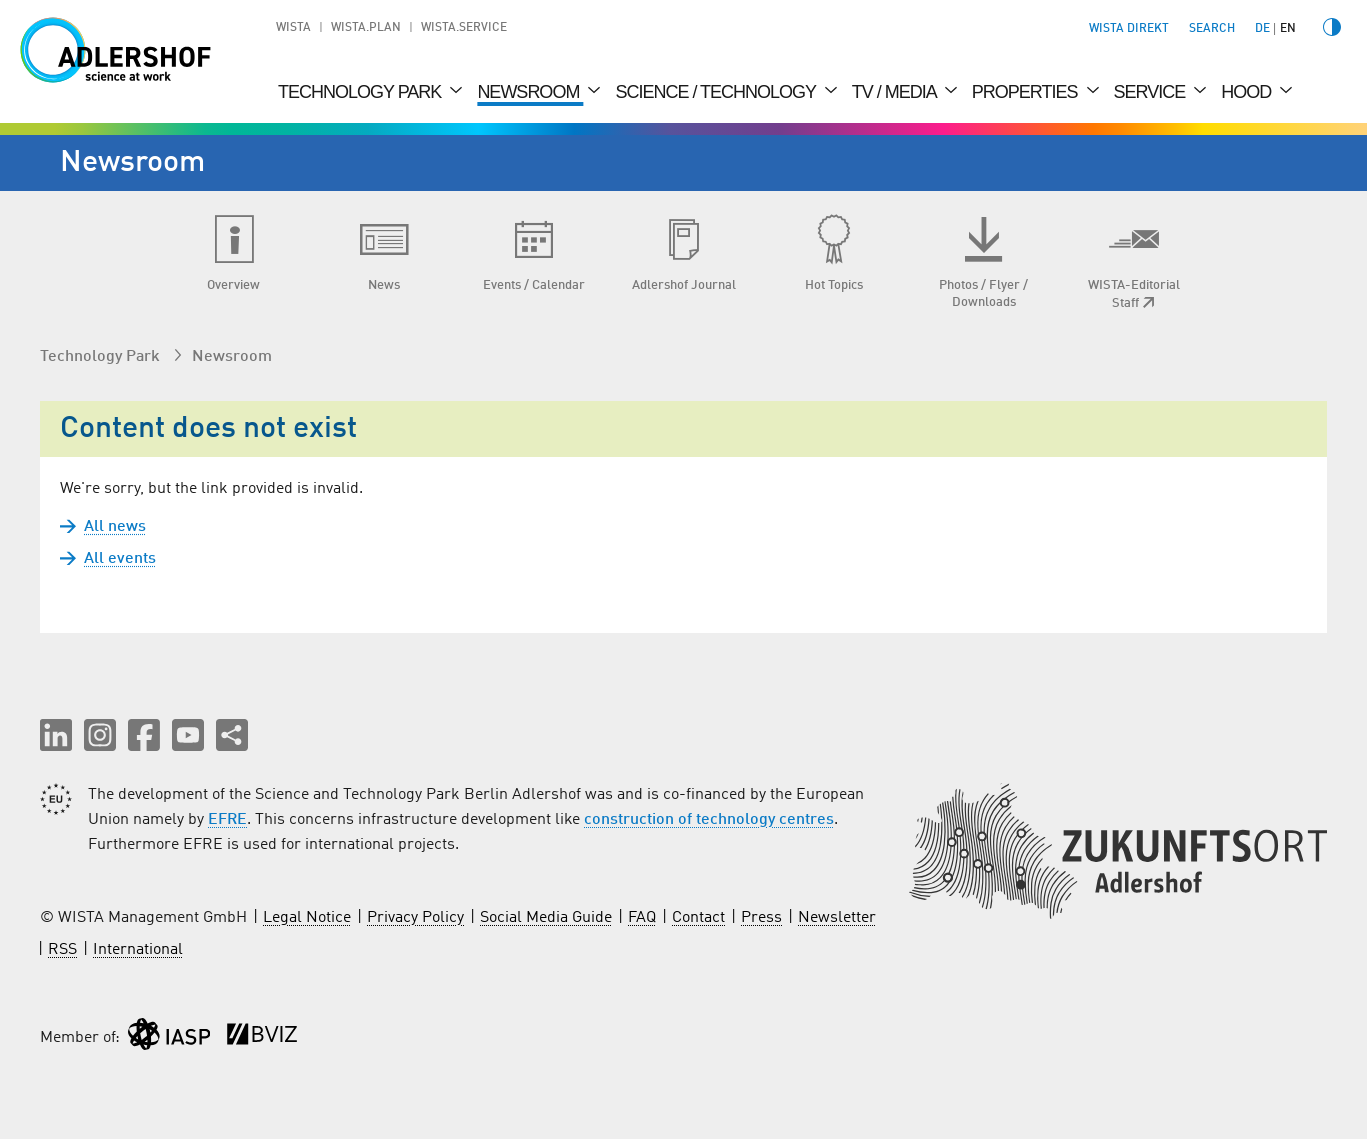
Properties (1027, 92)
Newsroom (530, 92)
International (138, 950)
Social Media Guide (546, 918)
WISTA (293, 28)
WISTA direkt (1129, 29)
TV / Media (896, 92)
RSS (62, 950)
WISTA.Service (464, 28)
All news (115, 527)
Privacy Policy (415, 918)
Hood (1248, 92)
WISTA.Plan (366, 28)
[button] (56, 735)
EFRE (227, 820)
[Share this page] (232, 735)
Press (761, 918)
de (1262, 29)
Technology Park (361, 92)
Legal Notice (307, 918)
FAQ (642, 918)
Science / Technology (717, 92)
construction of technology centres (709, 820)
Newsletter (837, 918)
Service (1152, 92)
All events (120, 559)
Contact (698, 918)
